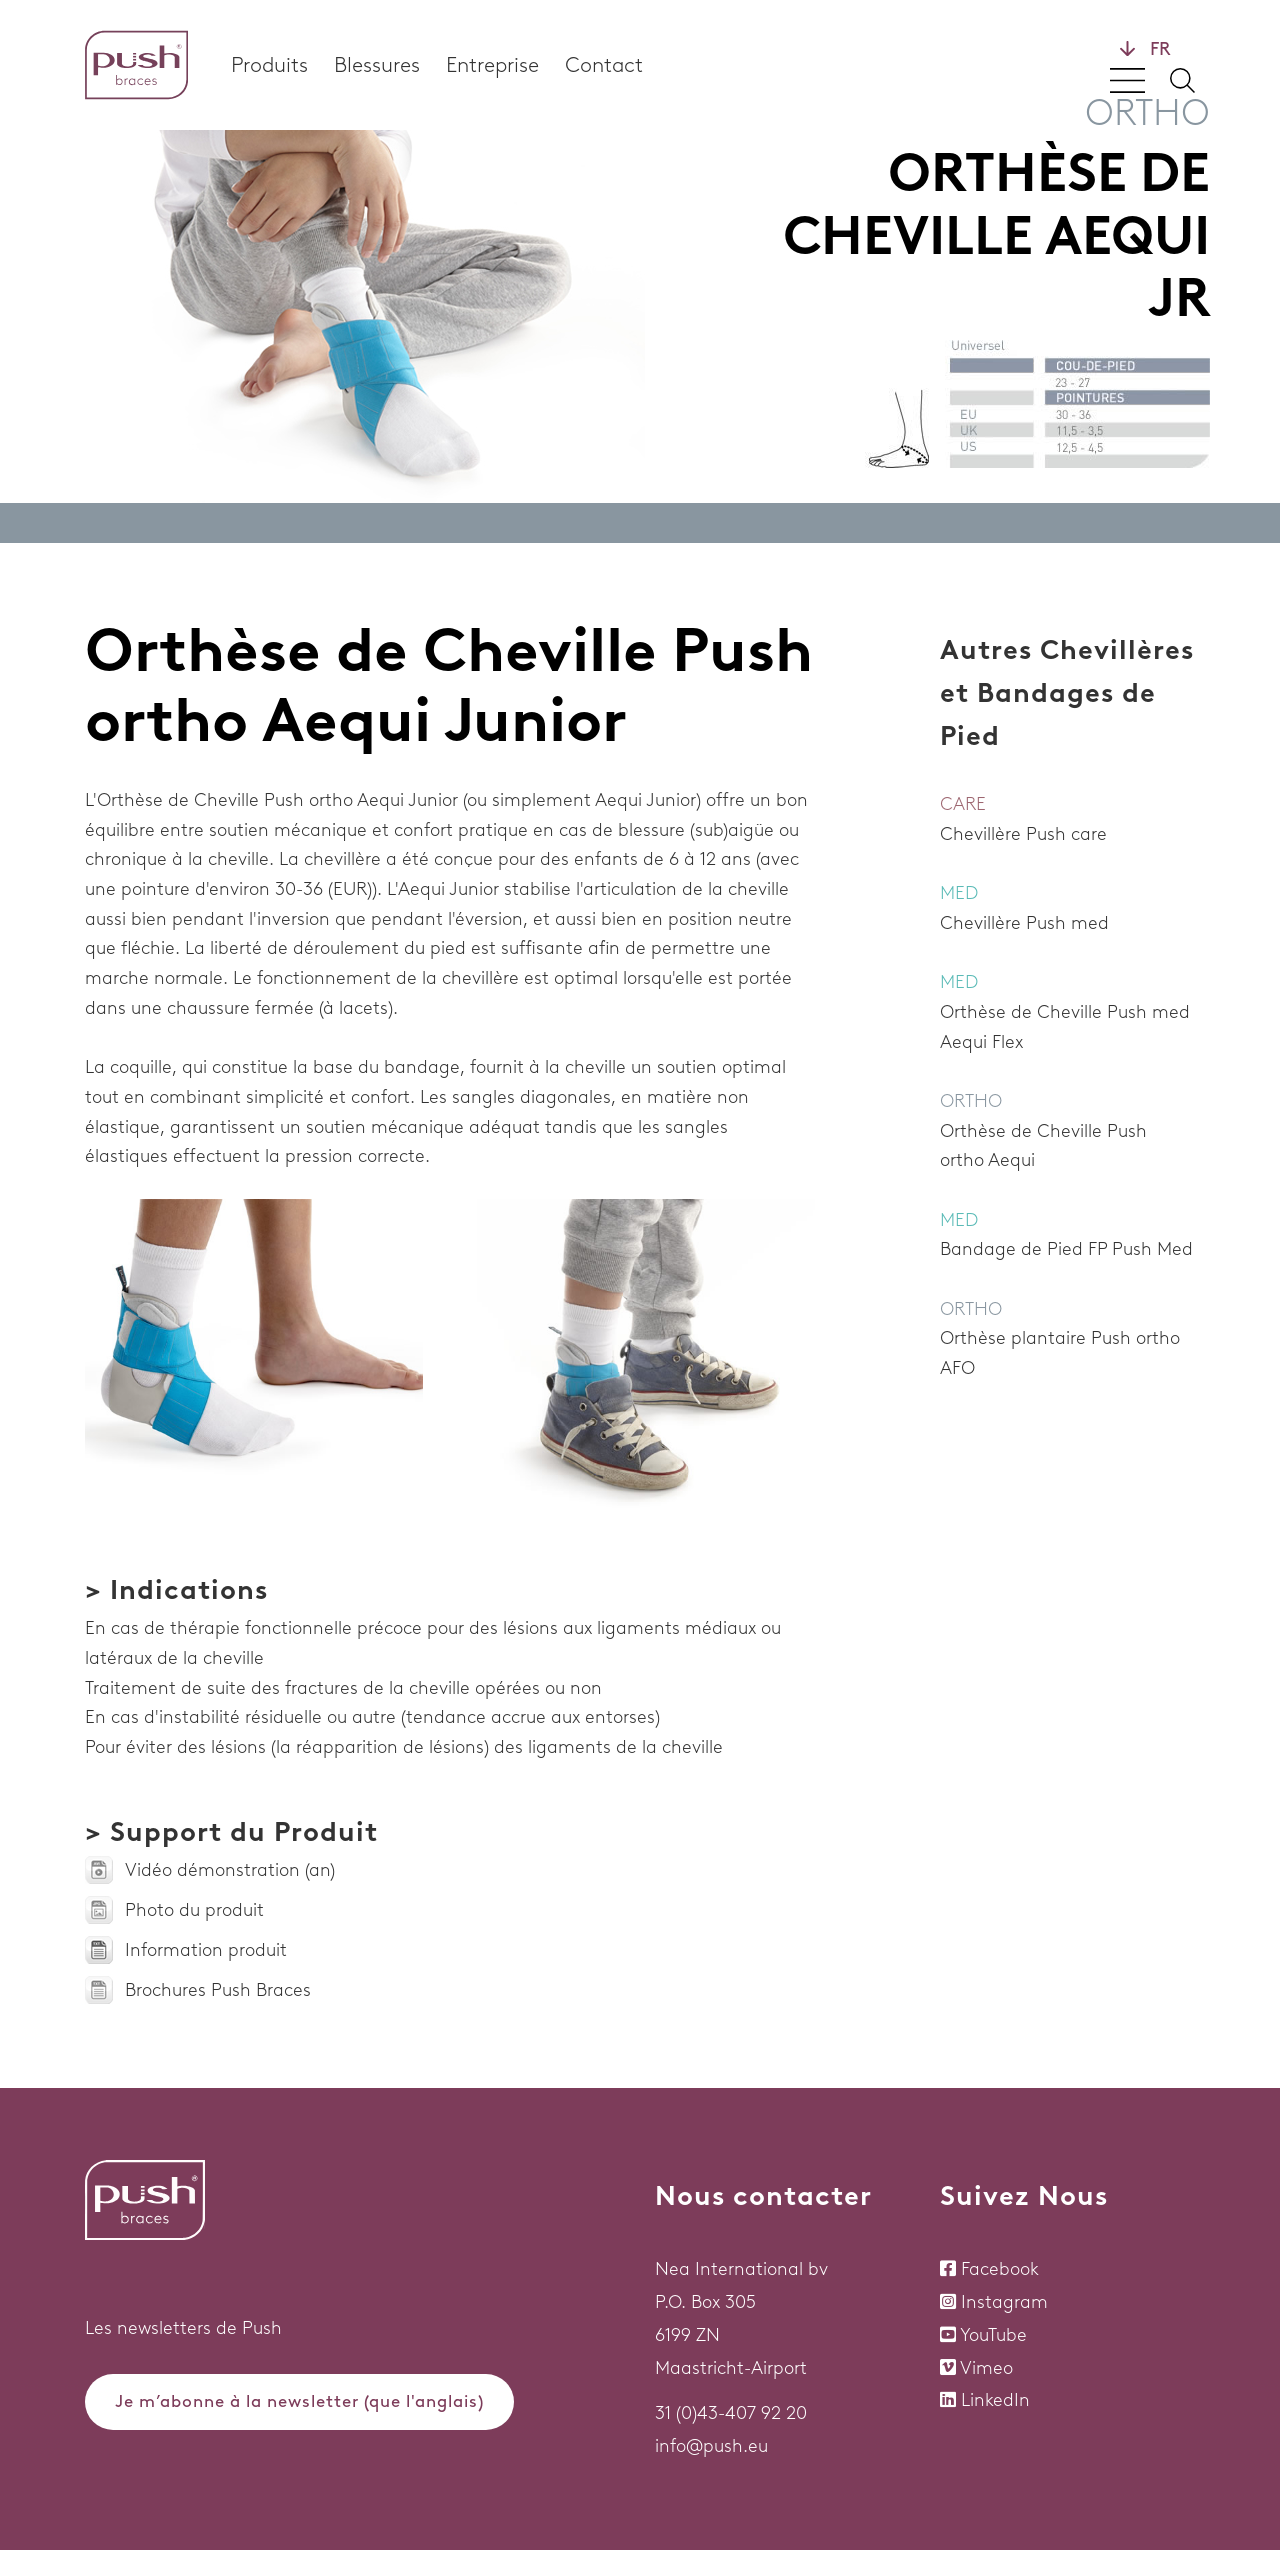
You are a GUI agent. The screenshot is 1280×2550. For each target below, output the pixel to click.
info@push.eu (711, 2446)
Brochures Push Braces (218, 1990)
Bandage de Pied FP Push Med (1066, 1249)
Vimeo (986, 2368)
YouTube (993, 2335)
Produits (269, 64)
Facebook (1000, 2269)
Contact (604, 64)
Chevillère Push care (1023, 834)
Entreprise (492, 64)
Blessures (377, 64)
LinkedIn (995, 2400)
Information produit (206, 1950)
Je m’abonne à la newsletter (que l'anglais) (299, 2401)
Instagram (1004, 2302)
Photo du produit (194, 1910)
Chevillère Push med (1024, 923)
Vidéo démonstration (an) (230, 1870)
